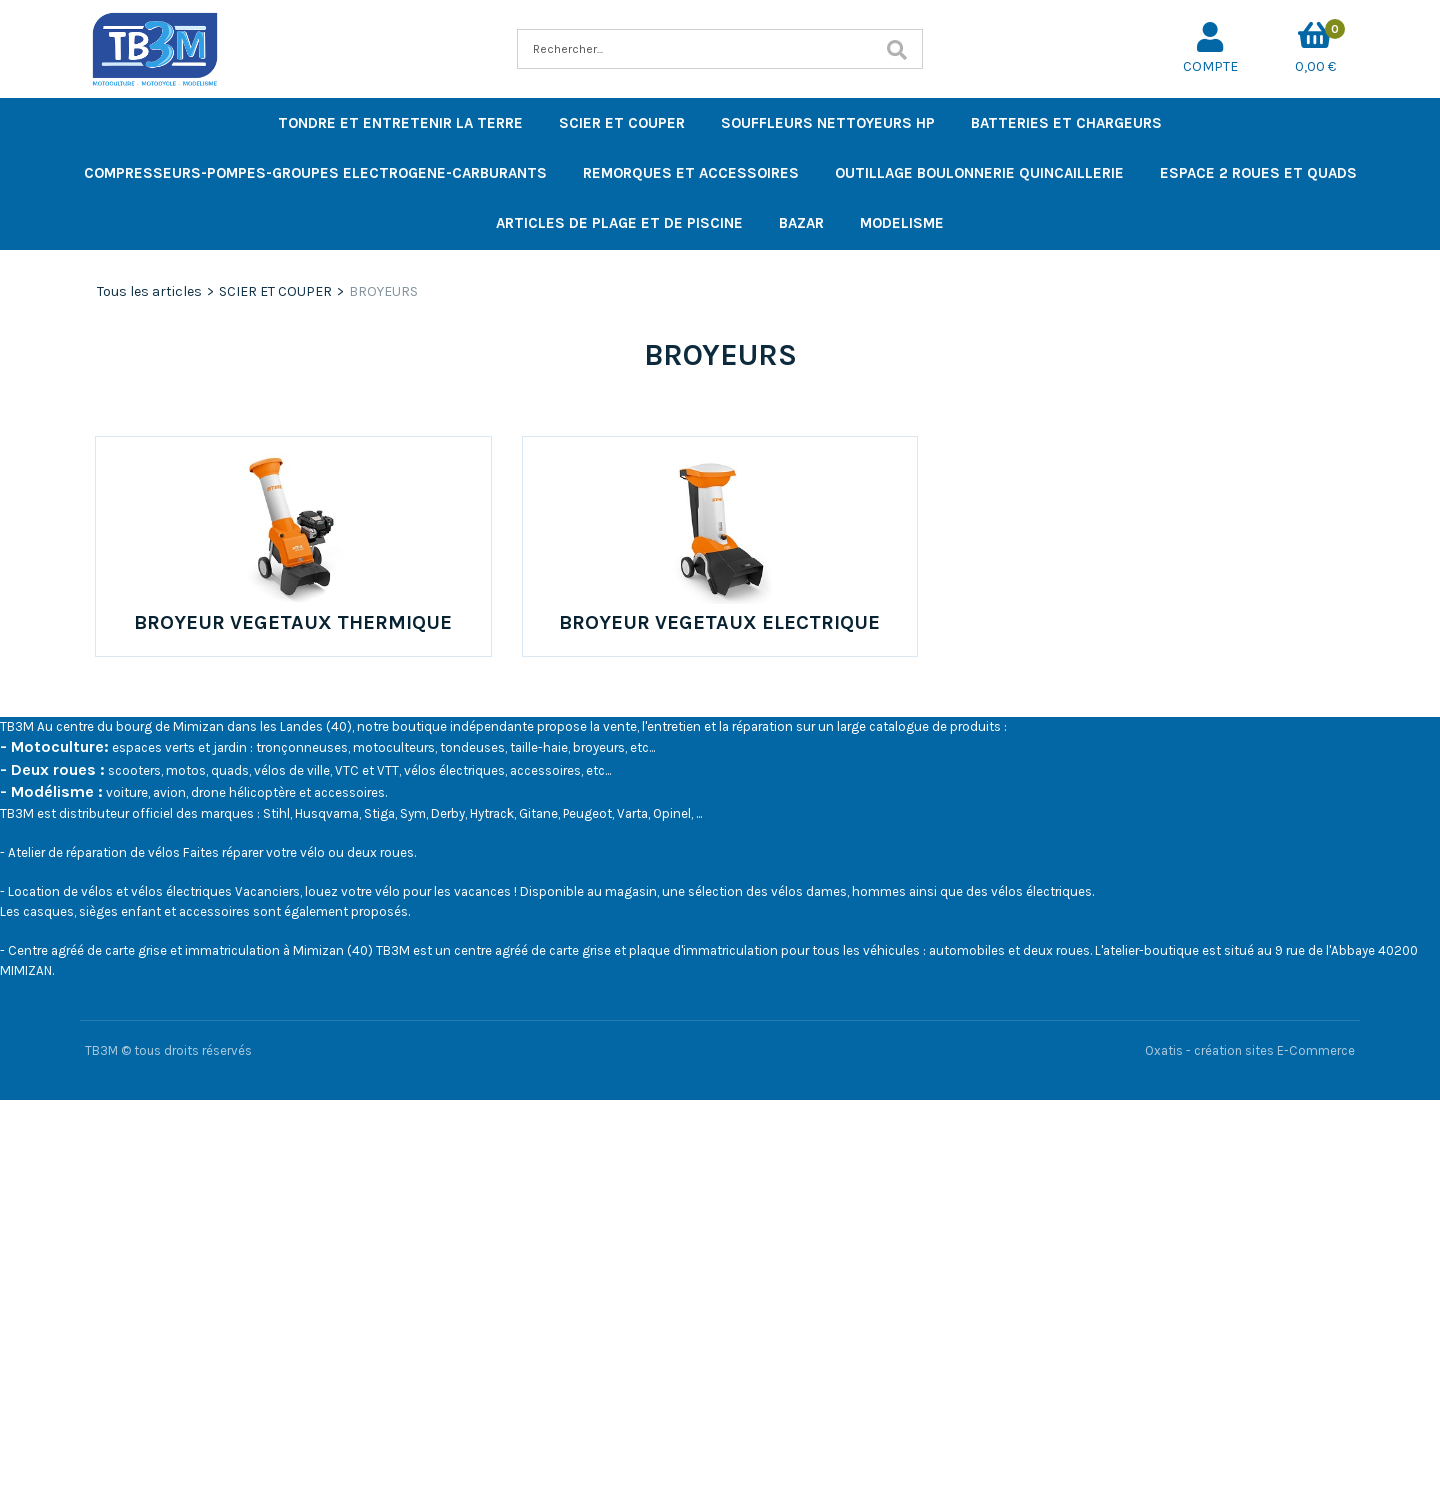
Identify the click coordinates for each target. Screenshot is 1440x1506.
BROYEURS (383, 291)
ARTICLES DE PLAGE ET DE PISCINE (619, 223)
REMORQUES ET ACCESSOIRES (691, 173)
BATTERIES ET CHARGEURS (1066, 123)
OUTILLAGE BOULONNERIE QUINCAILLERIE (979, 173)
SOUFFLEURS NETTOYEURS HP (828, 123)
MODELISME (902, 223)
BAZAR (801, 223)
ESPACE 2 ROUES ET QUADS (1258, 173)
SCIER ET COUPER (622, 123)
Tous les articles (149, 291)
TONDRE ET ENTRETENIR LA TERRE (400, 123)
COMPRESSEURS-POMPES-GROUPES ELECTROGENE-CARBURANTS (315, 173)
